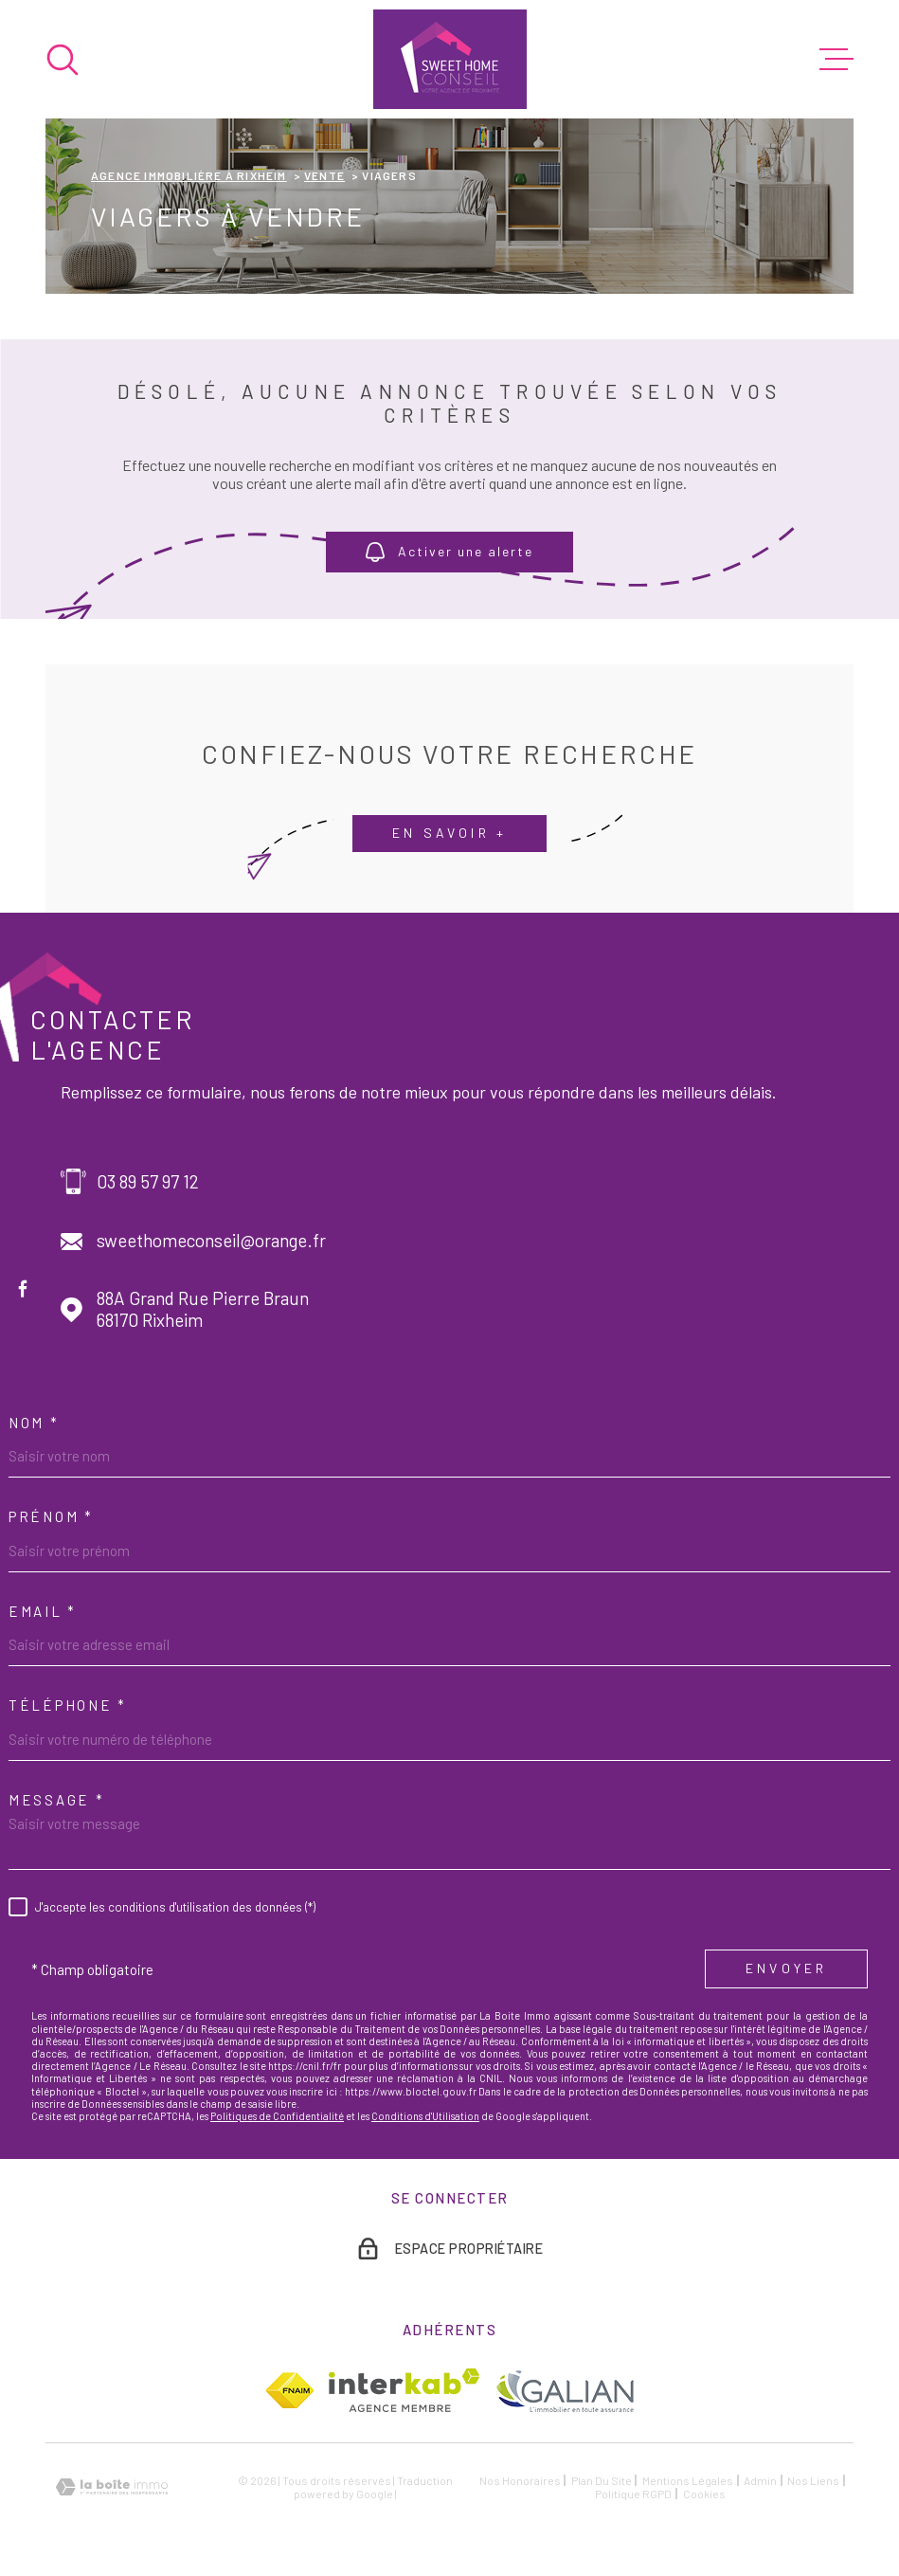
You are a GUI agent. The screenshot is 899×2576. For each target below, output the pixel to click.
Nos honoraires (520, 2480)
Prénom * (51, 1516)
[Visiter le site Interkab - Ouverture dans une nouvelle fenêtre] (404, 2390)
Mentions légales (687, 2480)
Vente (324, 175)
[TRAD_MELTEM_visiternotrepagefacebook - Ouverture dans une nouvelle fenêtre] (23, 1288)
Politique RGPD (633, 2493)
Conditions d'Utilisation (425, 2116)
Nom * (34, 1422)
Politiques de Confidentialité (277, 2116)
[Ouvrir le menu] (836, 60)
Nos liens (813, 2480)
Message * (56, 1799)
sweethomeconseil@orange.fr (211, 1240)
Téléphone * (68, 1705)
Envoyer (786, 1968)
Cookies (704, 2493)
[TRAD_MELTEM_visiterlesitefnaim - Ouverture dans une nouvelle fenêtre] (289, 2390)
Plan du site (601, 2480)
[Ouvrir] (62, 60)
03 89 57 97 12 (148, 1181)
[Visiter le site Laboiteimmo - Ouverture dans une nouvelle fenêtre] (111, 2487)
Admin (760, 2480)
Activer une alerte (449, 553)
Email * (43, 1611)
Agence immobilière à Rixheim (189, 175)
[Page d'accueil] (450, 59)
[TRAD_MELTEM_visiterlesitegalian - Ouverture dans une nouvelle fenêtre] (564, 2390)
